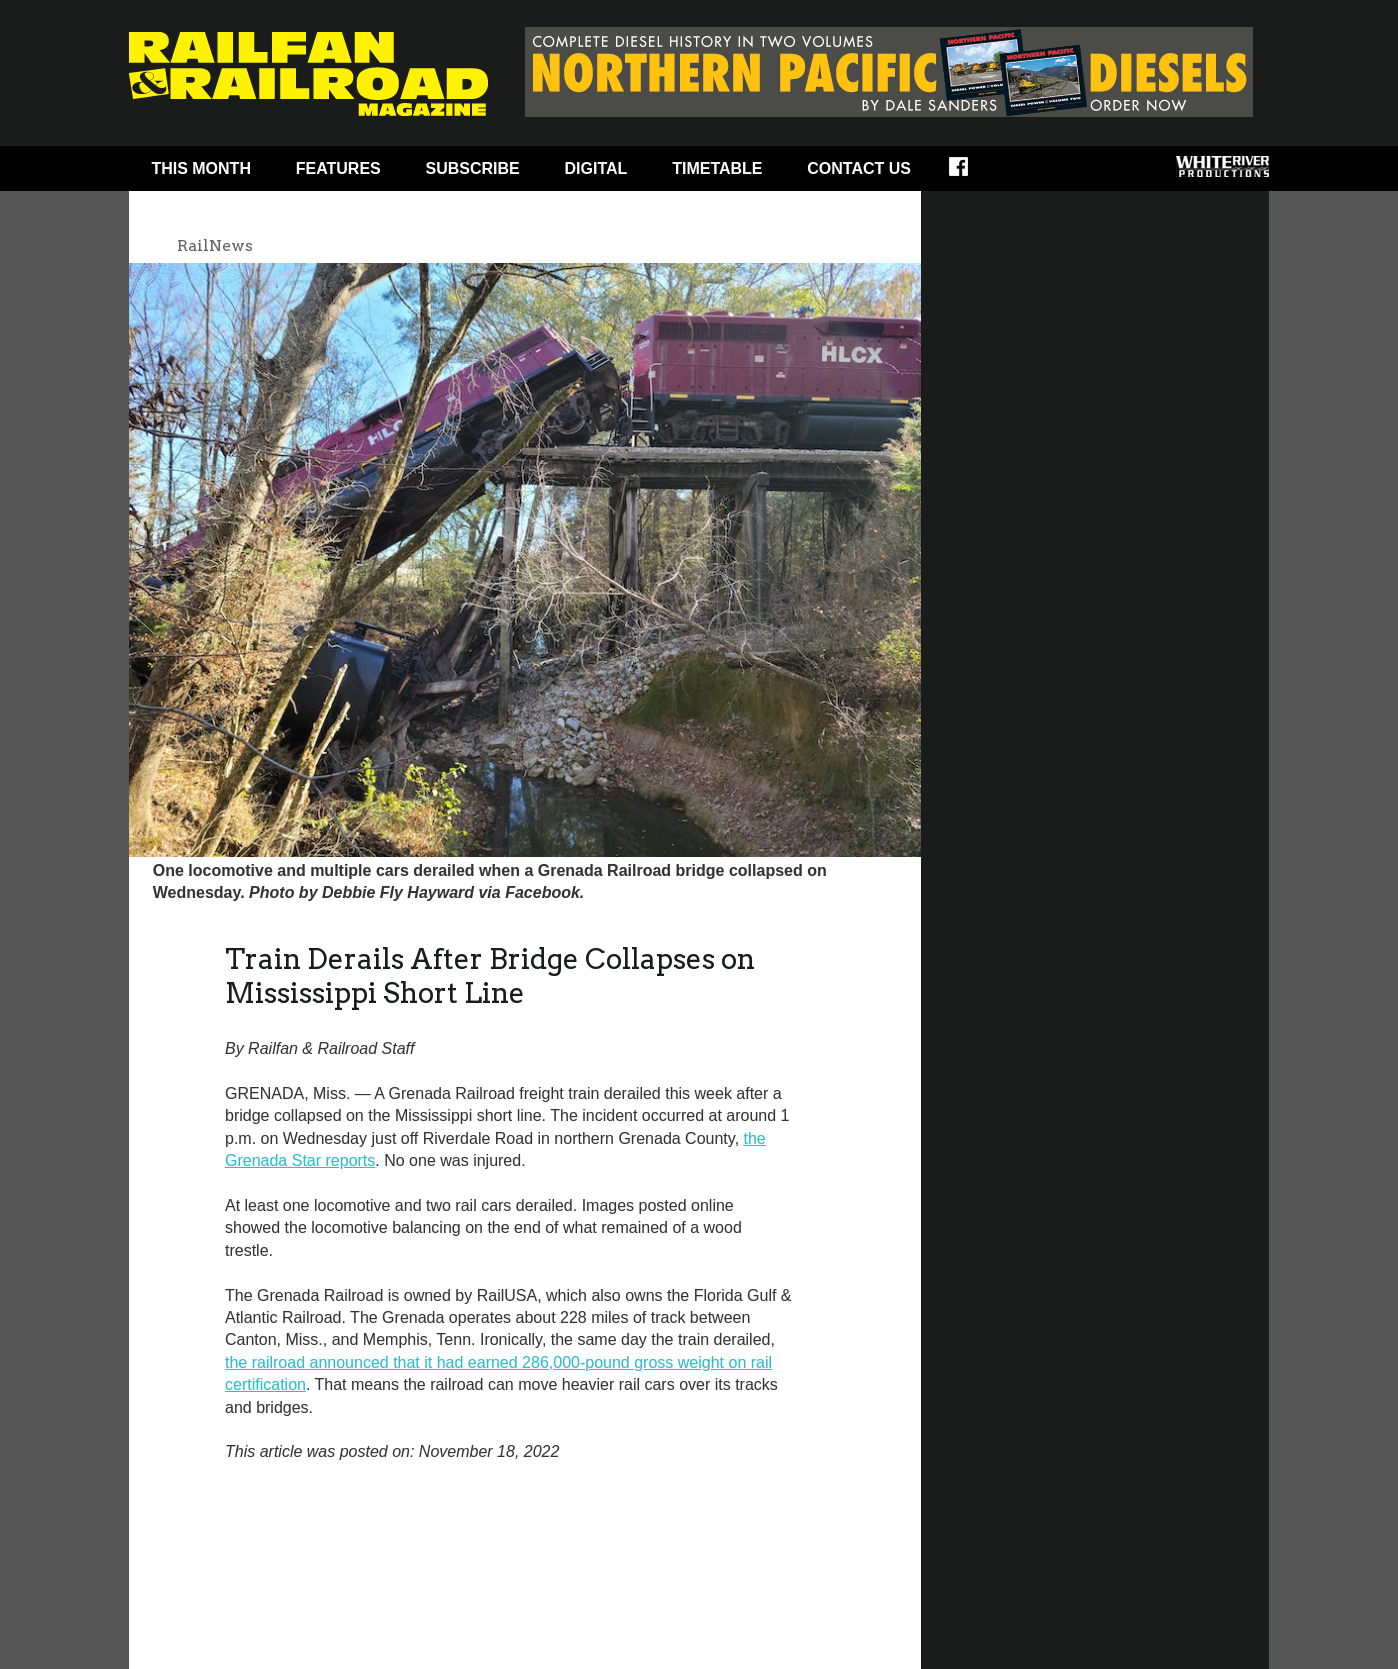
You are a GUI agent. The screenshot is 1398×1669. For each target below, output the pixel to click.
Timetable (717, 168)
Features (338, 168)
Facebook (971, 173)
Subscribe (473, 168)
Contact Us (859, 168)
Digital (596, 168)
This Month (201, 168)
